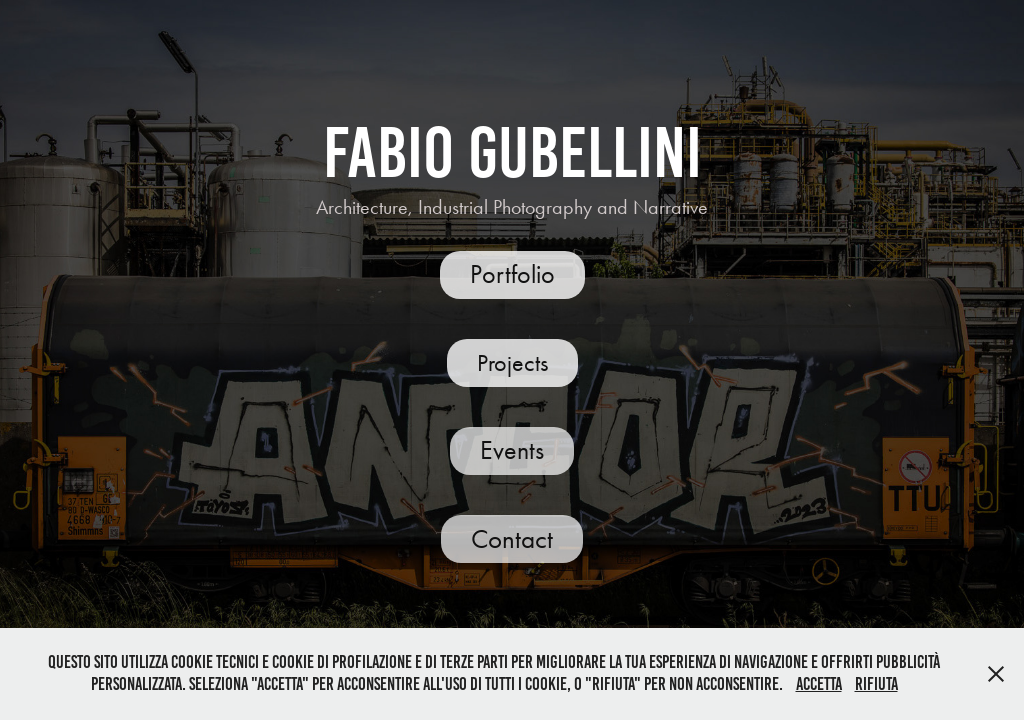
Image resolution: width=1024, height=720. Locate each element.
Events (512, 450)
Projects (512, 363)
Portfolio (512, 274)
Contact (512, 539)
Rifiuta (876, 684)
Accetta (819, 684)
